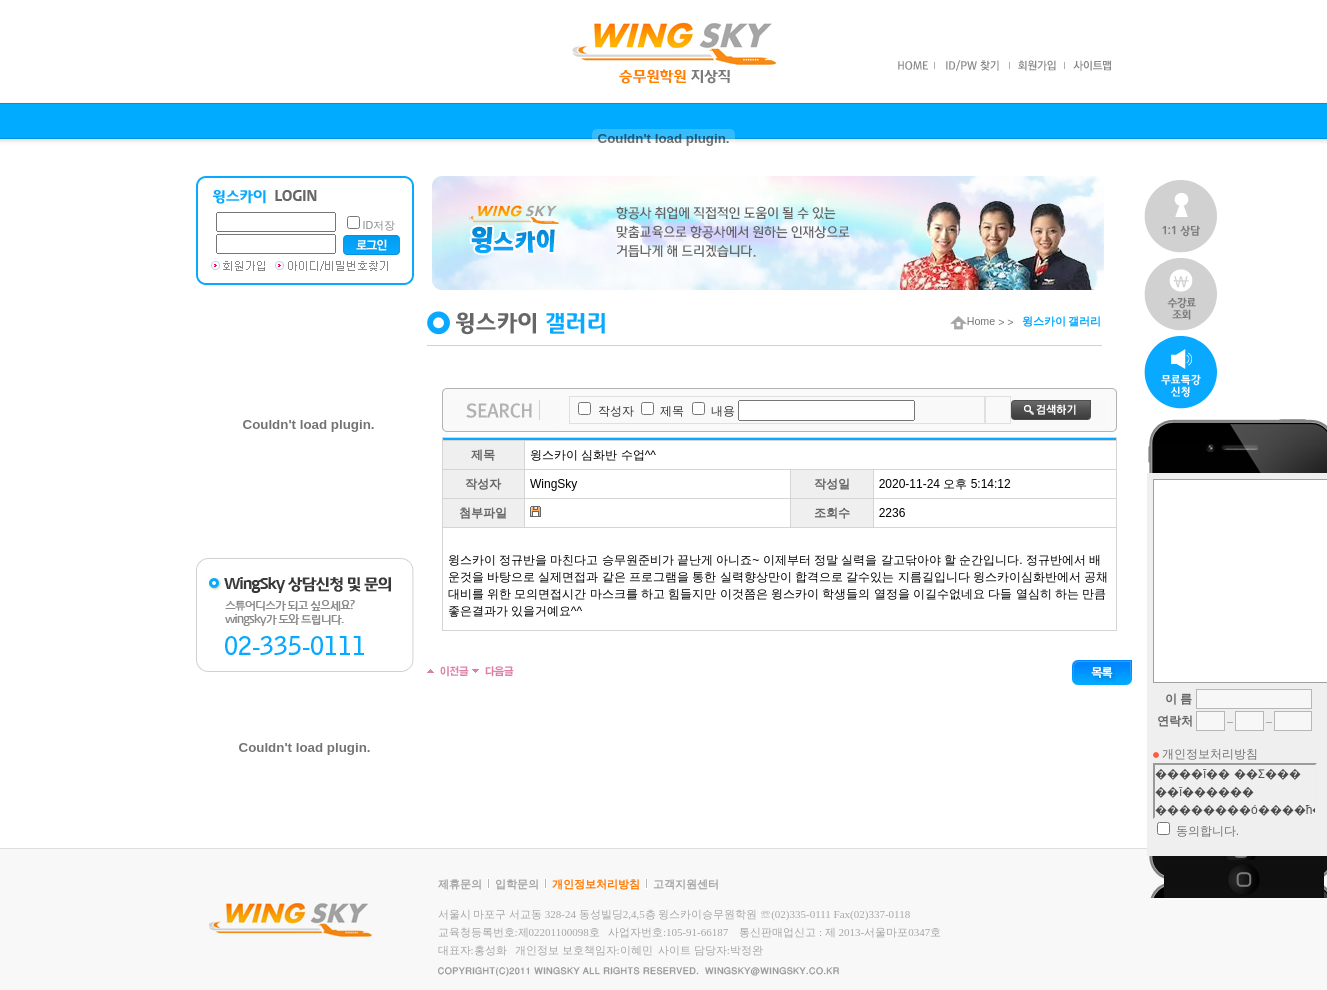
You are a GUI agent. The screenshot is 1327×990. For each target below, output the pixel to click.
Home (972, 321)
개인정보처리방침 (596, 884)
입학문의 (517, 884)
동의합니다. (1207, 831)
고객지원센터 (686, 884)
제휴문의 (460, 884)
